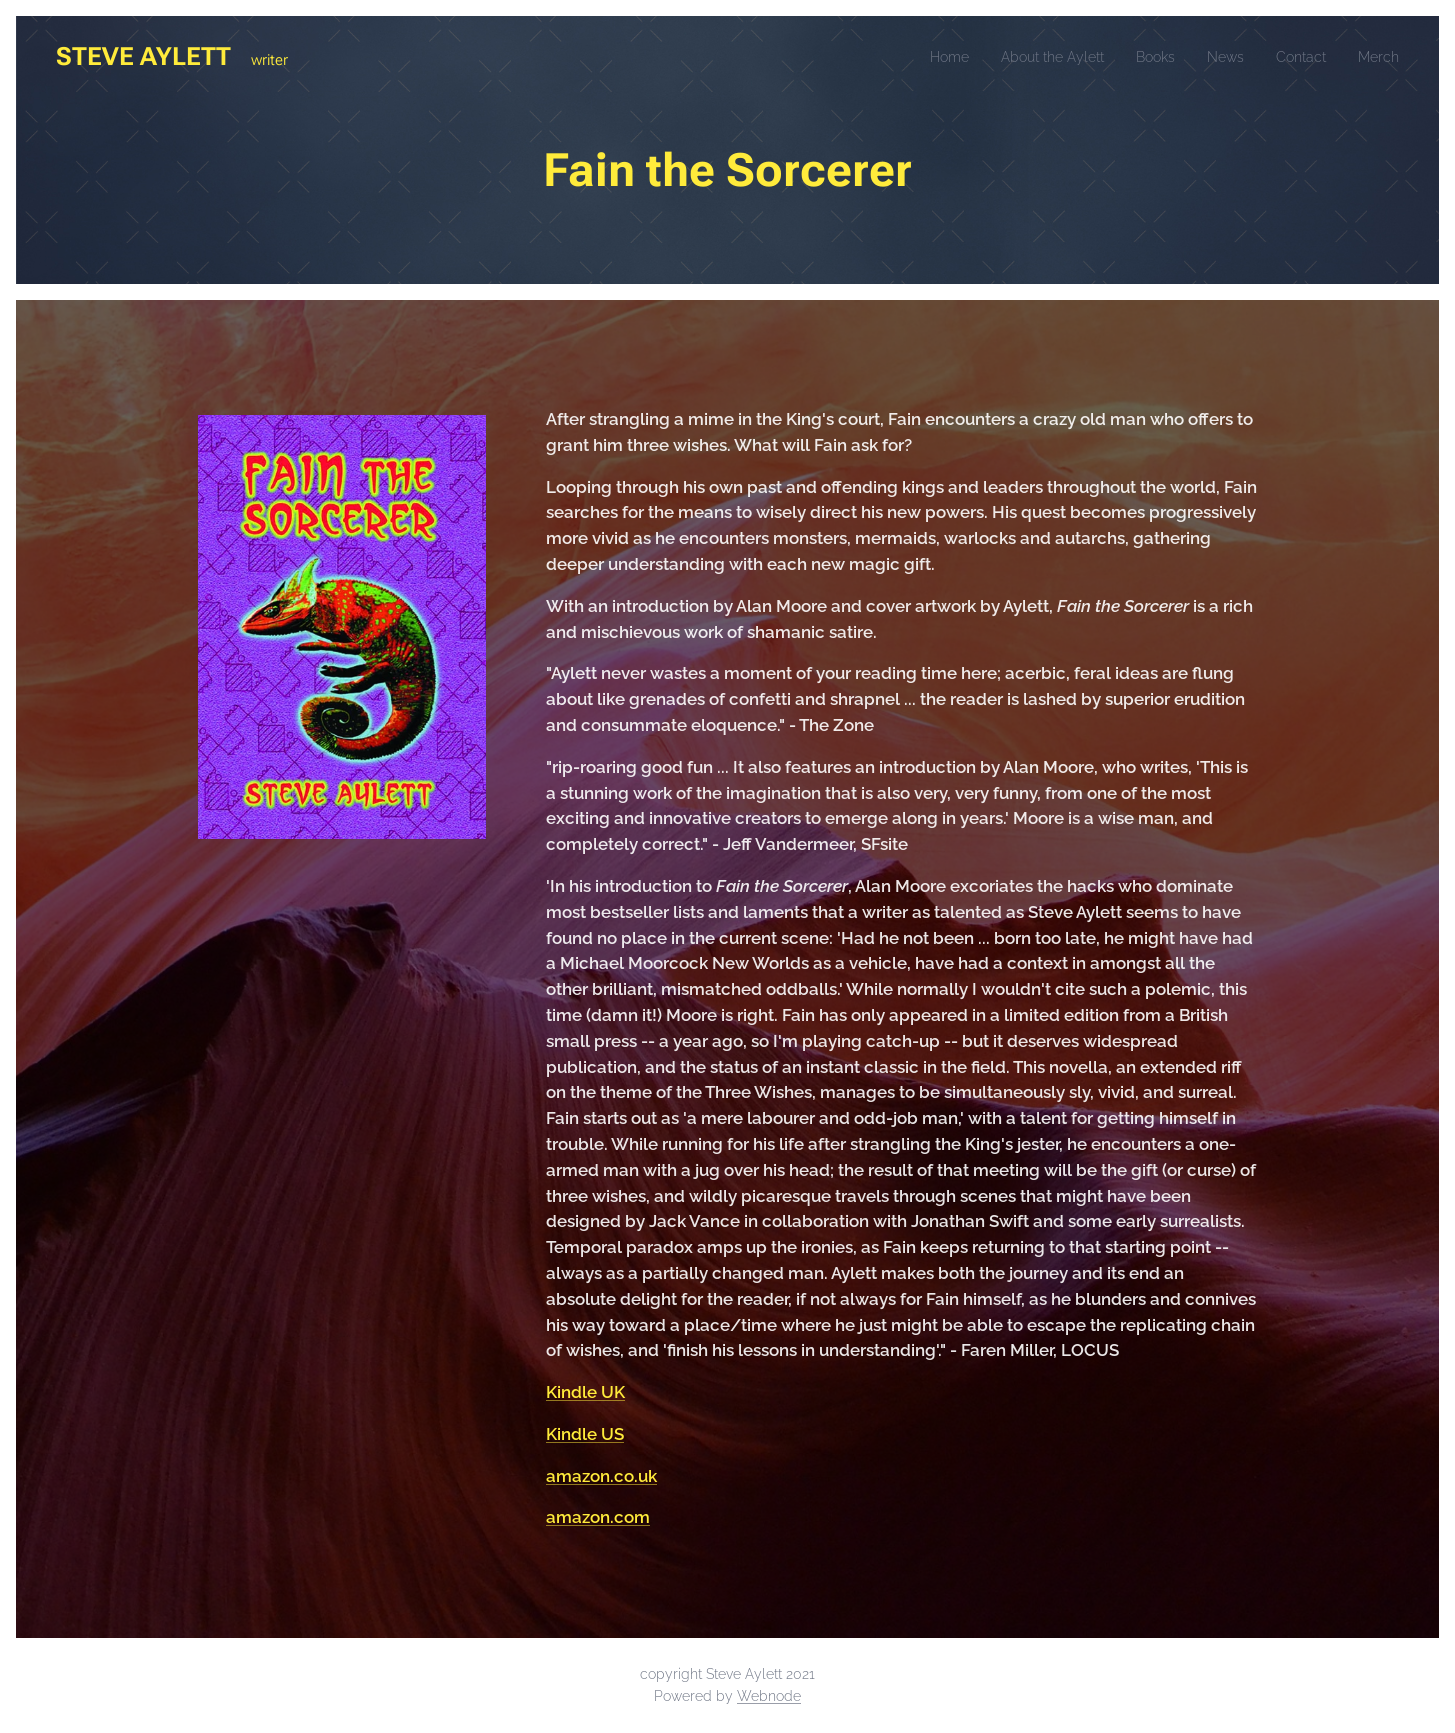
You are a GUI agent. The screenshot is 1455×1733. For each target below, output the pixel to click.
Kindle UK (585, 1392)
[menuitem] (916, 57)
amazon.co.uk (601, 1476)
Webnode (769, 1696)
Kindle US (585, 1434)
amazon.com (598, 1517)
